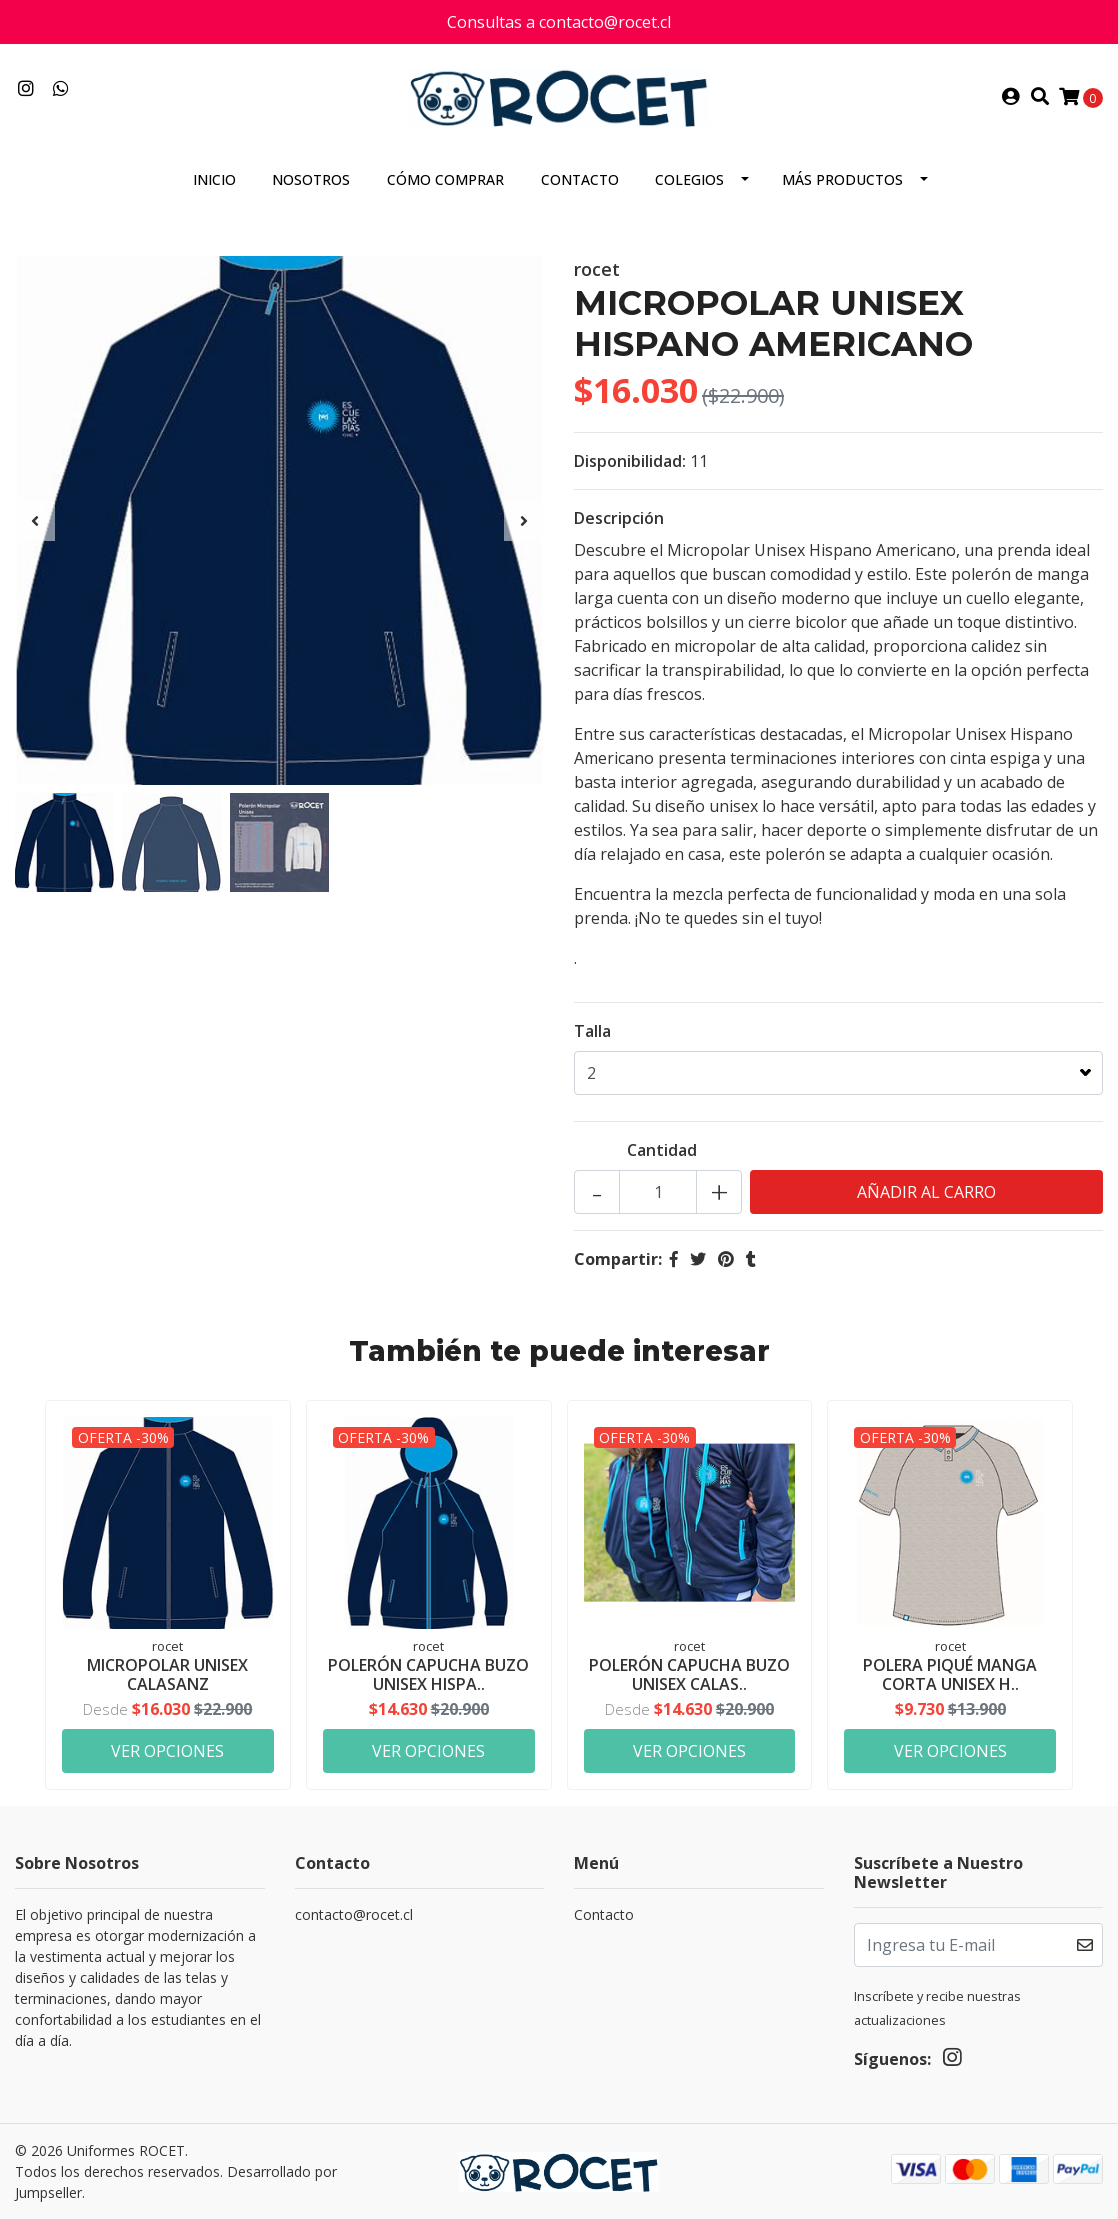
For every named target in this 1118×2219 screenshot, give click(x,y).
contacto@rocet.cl (354, 1914)
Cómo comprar (445, 179)
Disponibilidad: (630, 461)
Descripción (619, 518)
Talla (592, 1031)
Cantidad (662, 1150)
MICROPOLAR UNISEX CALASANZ (167, 1674)
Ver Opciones (167, 1751)
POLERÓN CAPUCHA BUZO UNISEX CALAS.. (689, 1674)
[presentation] (35, 521)
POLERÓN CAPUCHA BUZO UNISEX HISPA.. (428, 1674)
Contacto (580, 179)
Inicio (214, 179)
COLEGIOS (689, 179)
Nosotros (311, 179)
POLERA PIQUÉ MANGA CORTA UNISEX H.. (950, 1674)
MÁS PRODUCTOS (842, 179)
